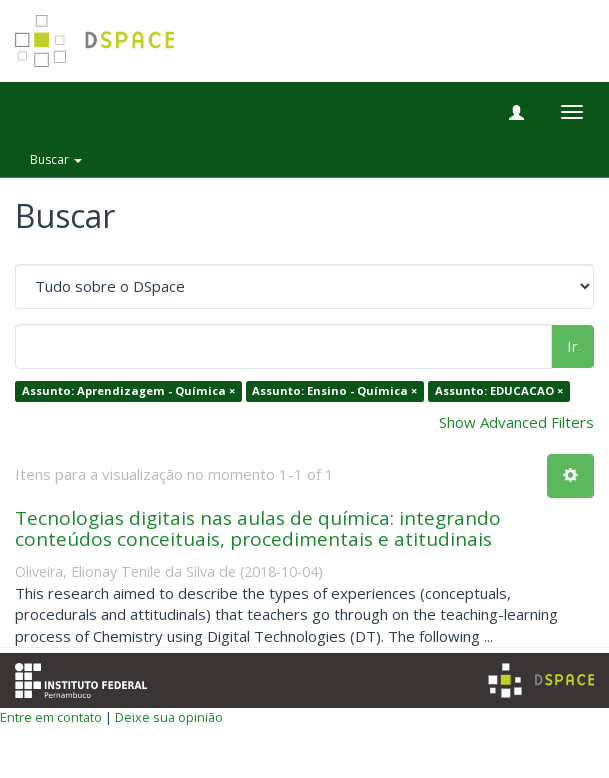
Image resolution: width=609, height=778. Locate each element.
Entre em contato (51, 717)
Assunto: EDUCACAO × (499, 391)
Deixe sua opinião (169, 717)
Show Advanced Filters (516, 422)
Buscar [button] (56, 159)
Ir (572, 346)
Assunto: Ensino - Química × (334, 391)
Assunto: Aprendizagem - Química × (128, 391)
